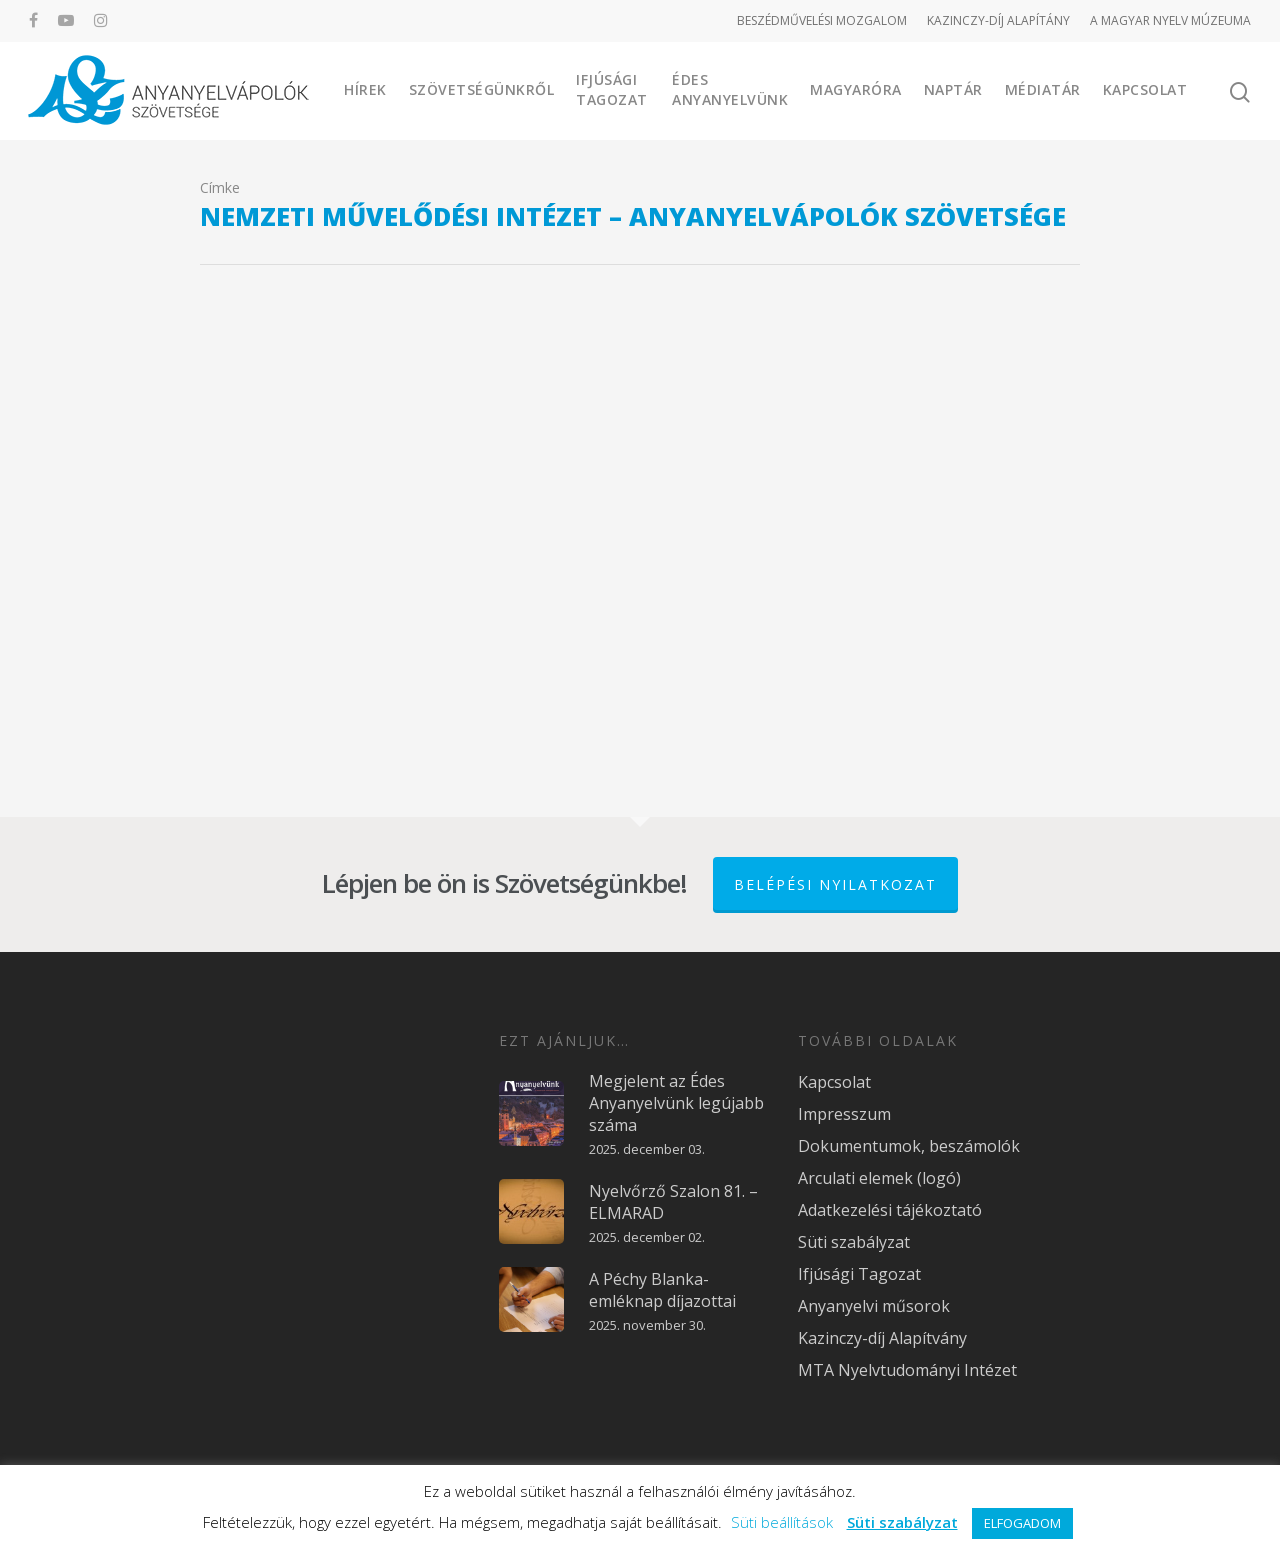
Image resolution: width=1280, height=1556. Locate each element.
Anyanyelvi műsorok (874, 1306)
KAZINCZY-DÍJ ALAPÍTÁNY (998, 20)
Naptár (953, 89)
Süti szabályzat (854, 1242)
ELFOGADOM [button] (1022, 1523)
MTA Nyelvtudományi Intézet (907, 1370)
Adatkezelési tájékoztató (890, 1210)
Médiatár (1043, 89)
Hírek (365, 89)
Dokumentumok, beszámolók (909, 1146)
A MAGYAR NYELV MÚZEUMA (1170, 20)
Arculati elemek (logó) (879, 1178)
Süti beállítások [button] (782, 1522)
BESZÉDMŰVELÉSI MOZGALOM (822, 20)
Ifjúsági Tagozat (612, 89)
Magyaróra (856, 89)
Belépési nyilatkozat (835, 884)
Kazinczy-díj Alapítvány (882, 1338)
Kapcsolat (1145, 89)
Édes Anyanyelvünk (730, 89)
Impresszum (844, 1114)
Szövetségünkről (482, 89)
